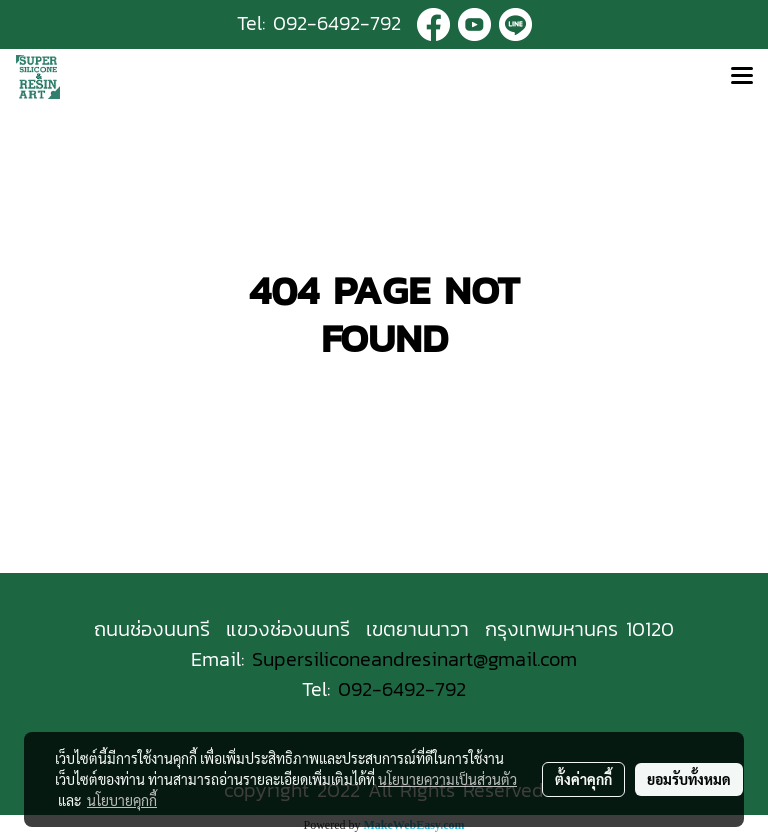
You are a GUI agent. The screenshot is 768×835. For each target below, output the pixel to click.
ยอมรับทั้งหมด (689, 779)
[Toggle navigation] (742, 77)
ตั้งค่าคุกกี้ (583, 779)
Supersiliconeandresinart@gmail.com (414, 659)
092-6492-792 (337, 23)
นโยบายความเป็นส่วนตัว (447, 779)
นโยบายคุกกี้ (122, 800)
